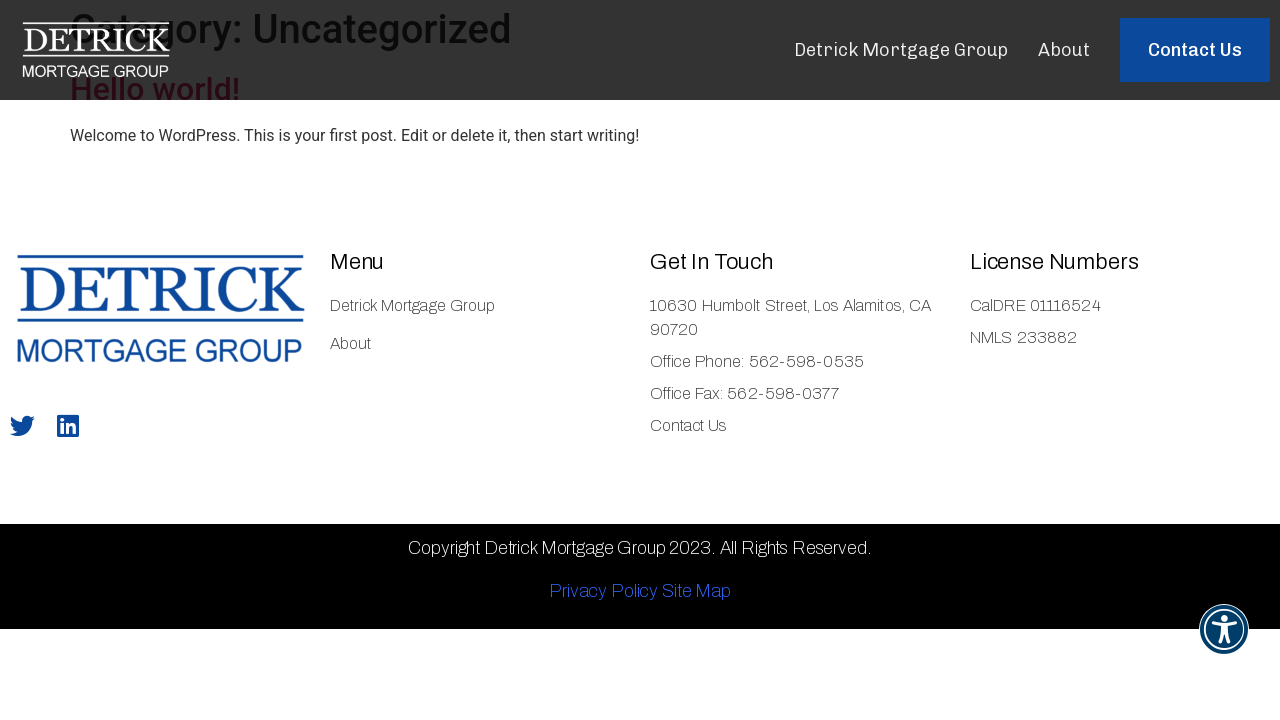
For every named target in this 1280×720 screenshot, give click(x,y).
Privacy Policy (603, 591)
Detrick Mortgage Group (901, 50)
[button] (1195, 50)
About (1064, 50)
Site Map (696, 591)
